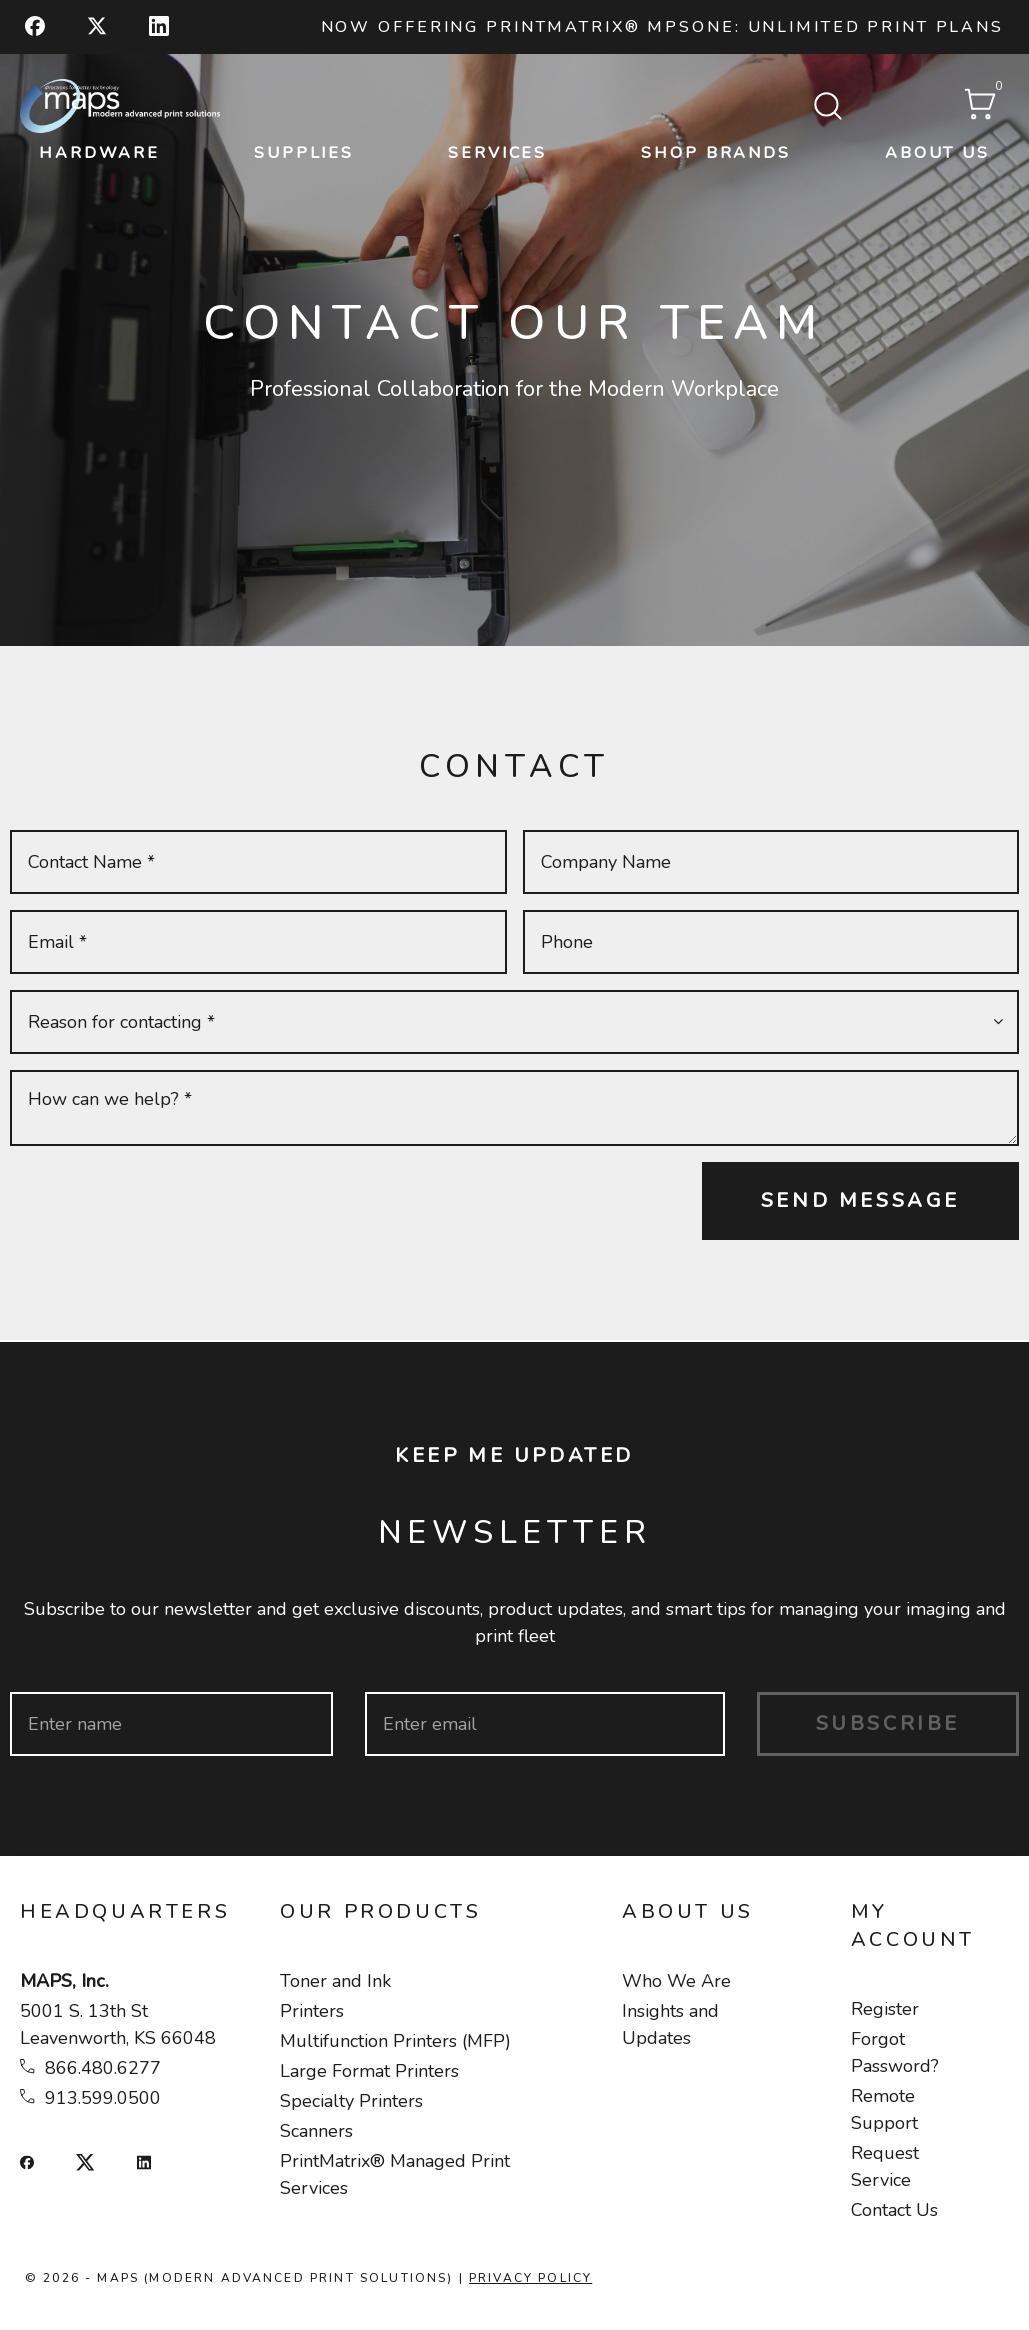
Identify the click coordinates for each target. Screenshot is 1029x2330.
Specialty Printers (351, 2101)
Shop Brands (716, 153)
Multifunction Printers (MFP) (395, 2041)
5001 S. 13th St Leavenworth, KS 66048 (118, 2024)
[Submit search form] (828, 108)
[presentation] (162, 1201)
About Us (937, 153)
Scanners (316, 2131)
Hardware (99, 153)
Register (885, 2009)
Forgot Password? (895, 2052)
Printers (312, 2011)
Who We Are (676, 1981)
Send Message (860, 1200)
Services (497, 153)
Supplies (304, 153)
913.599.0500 (103, 2098)
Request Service (885, 2166)
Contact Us (894, 2210)
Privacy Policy (530, 2278)
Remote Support (884, 2109)
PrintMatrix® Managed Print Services (395, 2174)
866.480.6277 (103, 2068)
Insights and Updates (670, 2024)
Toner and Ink (335, 1981)
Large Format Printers (369, 2071)
